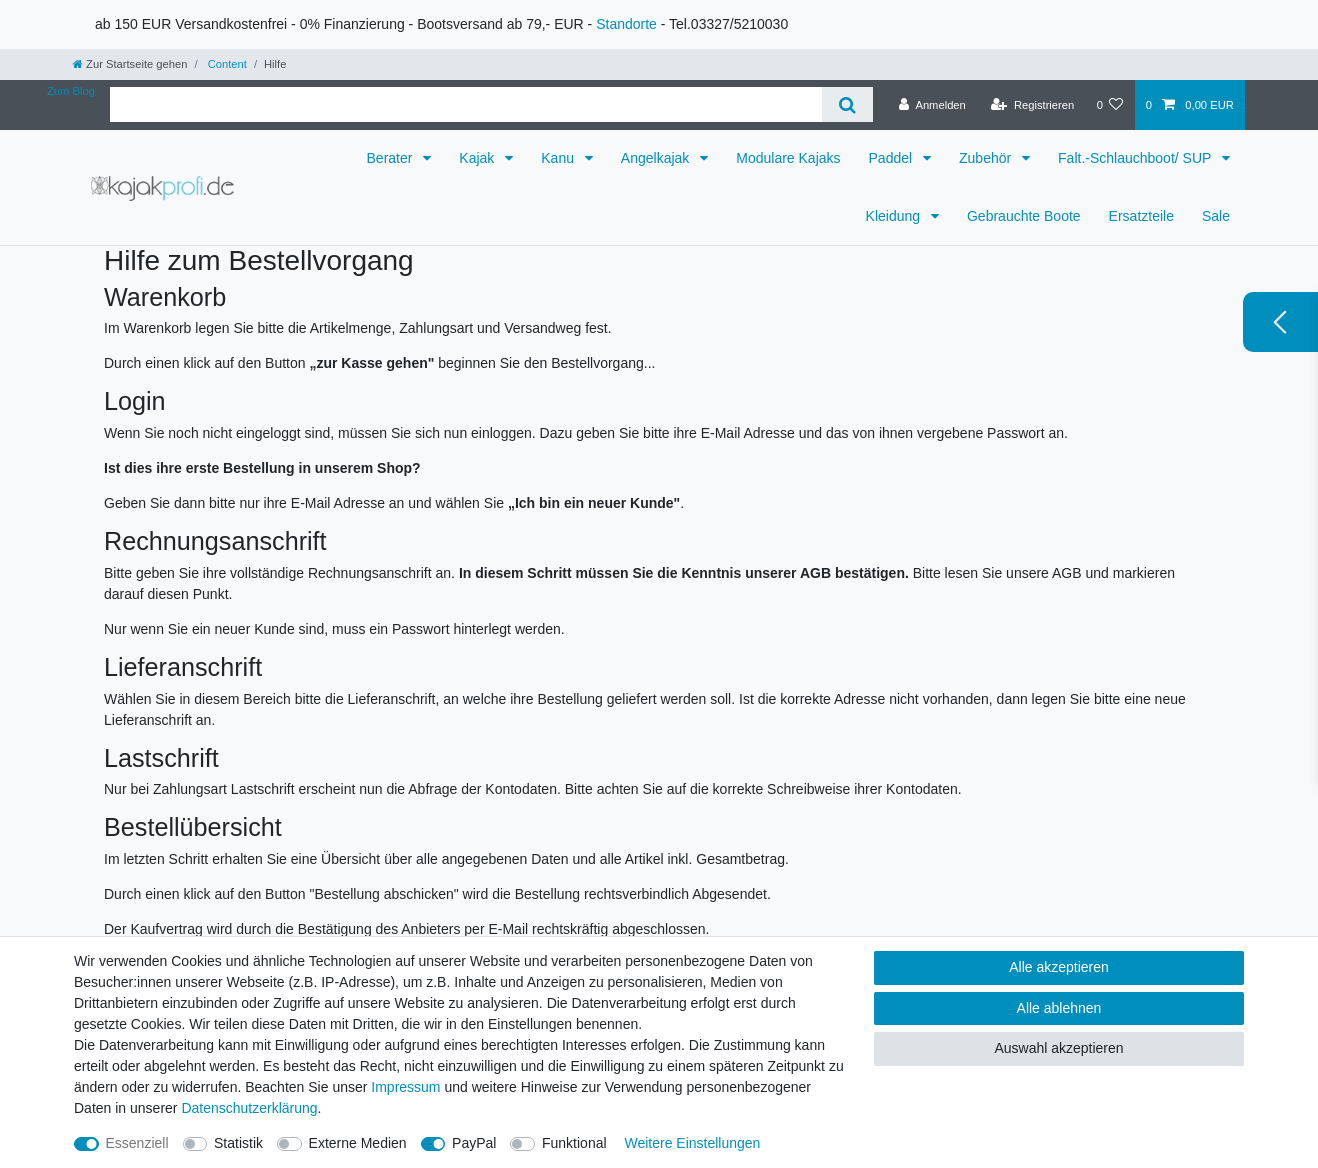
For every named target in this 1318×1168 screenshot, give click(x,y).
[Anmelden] (932, 105)
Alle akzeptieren (1059, 967)
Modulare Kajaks (788, 158)
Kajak (478, 158)
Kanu (559, 158)
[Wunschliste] (1109, 105)
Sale (1216, 216)
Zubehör (987, 158)
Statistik (238, 1143)
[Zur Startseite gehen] (130, 64)
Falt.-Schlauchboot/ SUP (1136, 158)
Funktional (574, 1143)
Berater (392, 158)
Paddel (892, 158)
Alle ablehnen (1059, 1008)
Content (226, 64)
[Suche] (847, 104)
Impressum (405, 1087)
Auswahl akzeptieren (1058, 1048)
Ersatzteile (1141, 216)
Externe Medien (358, 1143)
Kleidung (895, 216)
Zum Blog (71, 91)
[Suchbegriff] (466, 104)
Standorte (626, 24)
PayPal (474, 1143)
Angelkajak (657, 158)
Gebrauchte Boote (1024, 216)
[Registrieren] (1032, 105)
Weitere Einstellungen (692, 1143)
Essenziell (137, 1143)
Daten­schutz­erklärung (249, 1108)
